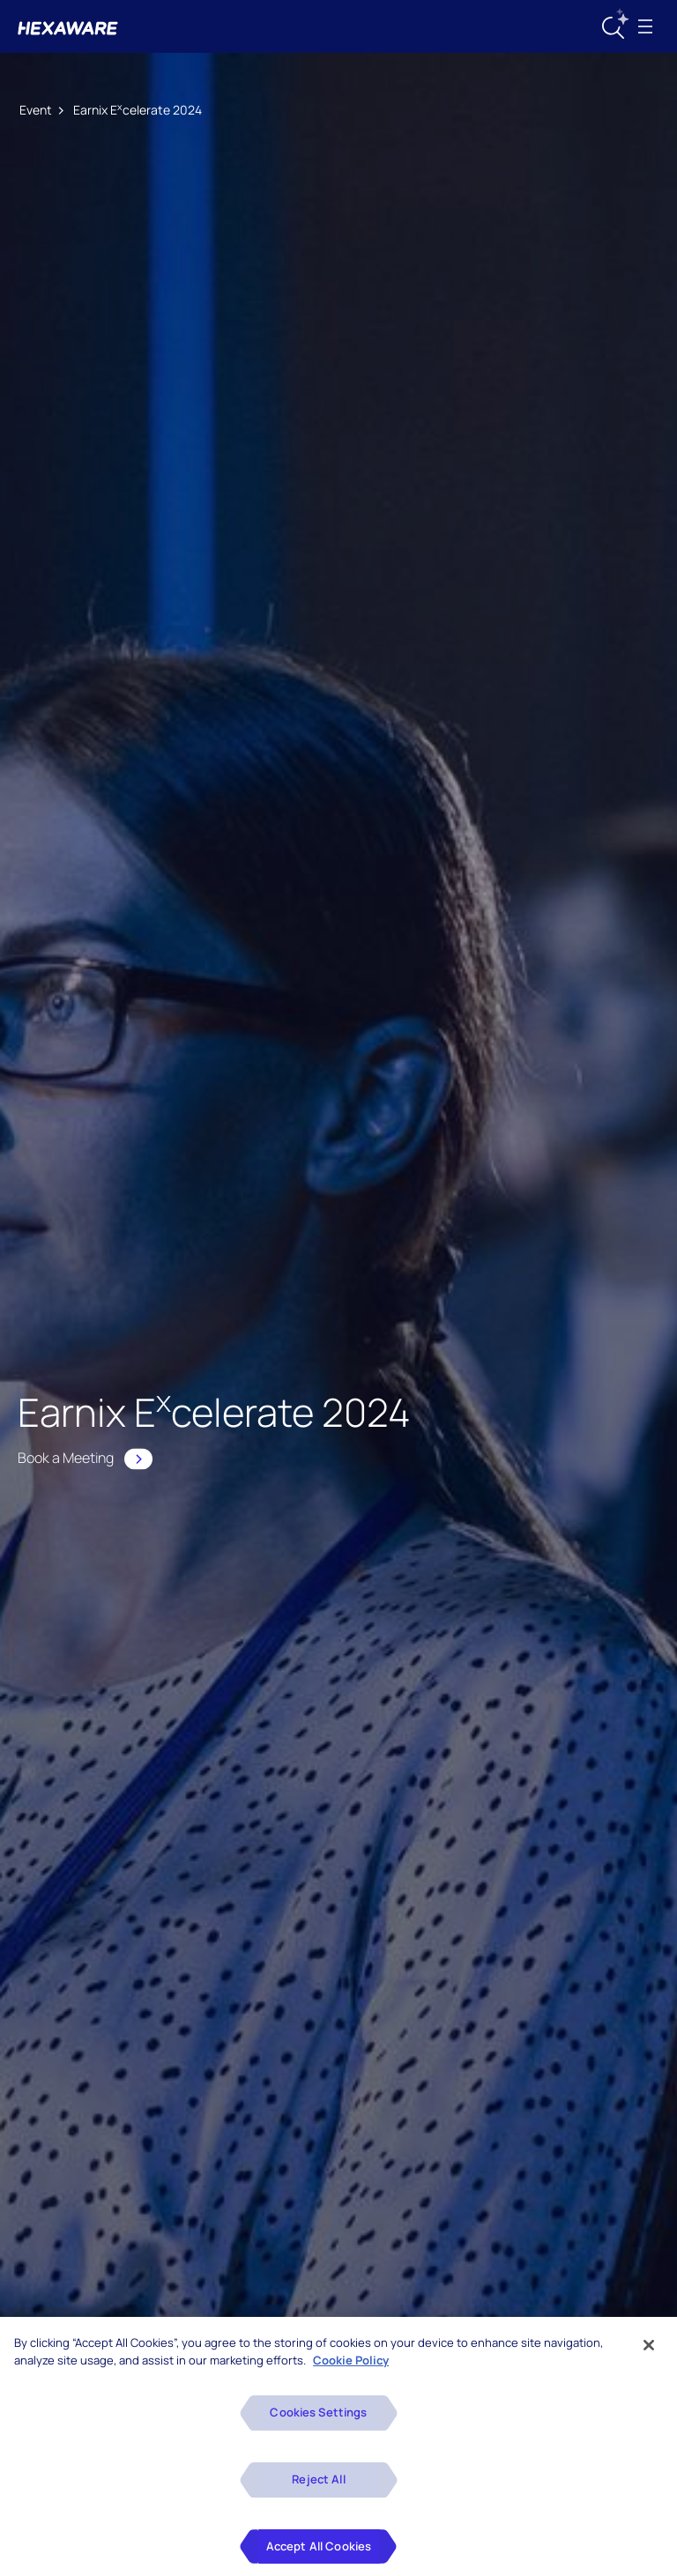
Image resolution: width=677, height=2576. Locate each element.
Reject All (318, 2490)
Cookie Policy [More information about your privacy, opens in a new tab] (351, 2371)
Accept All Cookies (318, 2557)
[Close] (648, 2357)
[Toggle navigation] (645, 26)
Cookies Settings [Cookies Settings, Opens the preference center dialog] (318, 2424)
